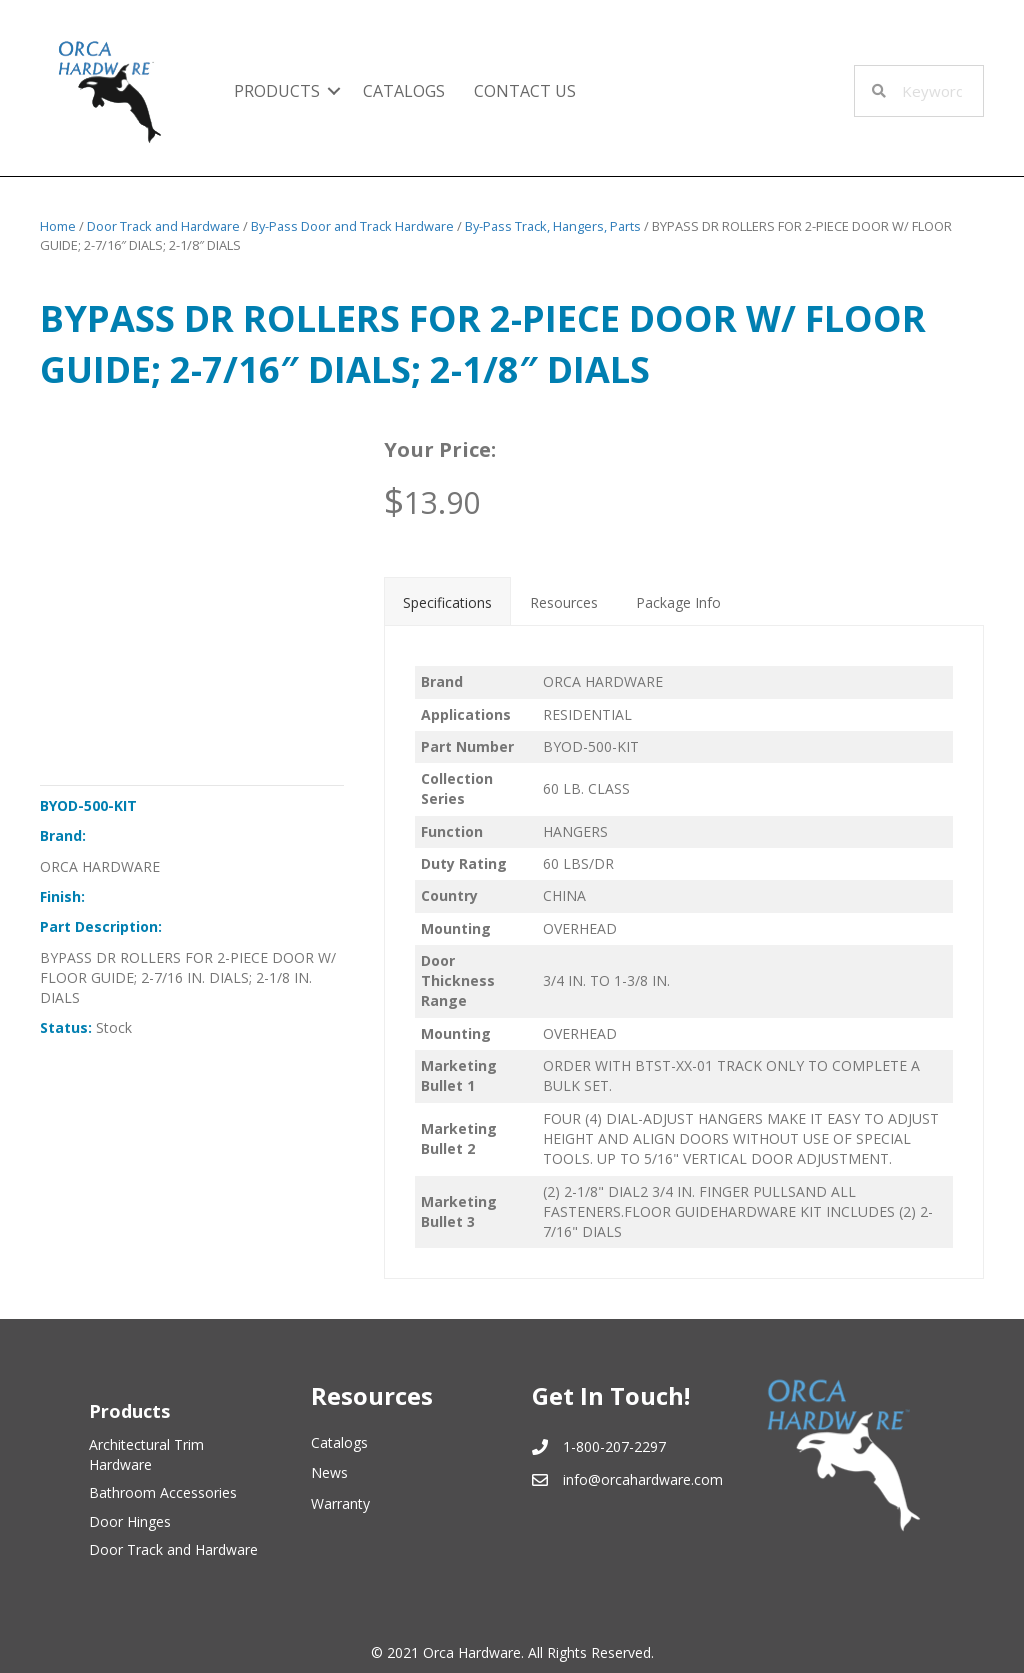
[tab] (447, 601)
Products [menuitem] (277, 91)
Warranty (340, 1503)
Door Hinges (130, 1521)
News (329, 1472)
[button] (334, 91)
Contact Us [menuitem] (525, 91)
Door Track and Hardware (163, 226)
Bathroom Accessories (163, 1492)
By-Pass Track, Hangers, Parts (553, 226)
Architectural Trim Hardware (146, 1454)
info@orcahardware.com (643, 1479)
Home (58, 226)
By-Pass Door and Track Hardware (352, 226)
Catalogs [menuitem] (404, 91)
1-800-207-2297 (614, 1446)
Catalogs (339, 1442)
